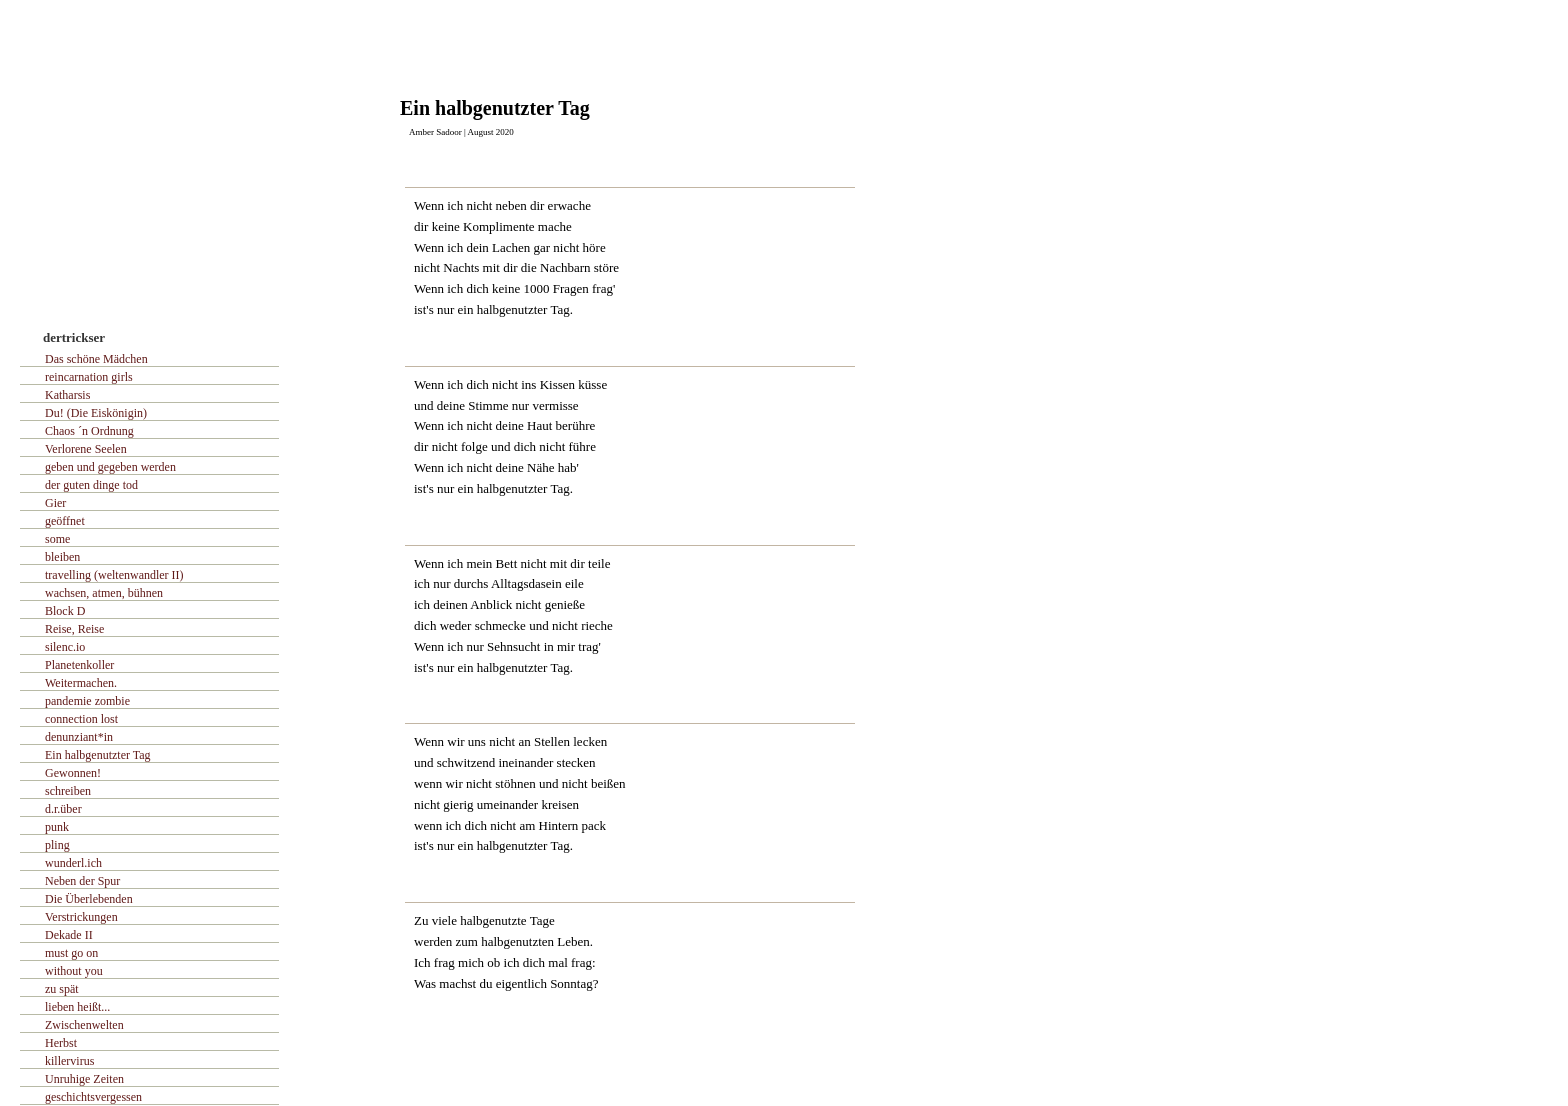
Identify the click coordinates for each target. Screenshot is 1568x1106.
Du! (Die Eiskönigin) (96, 413)
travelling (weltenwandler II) (114, 575)
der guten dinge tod (91, 485)
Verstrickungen (81, 917)
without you (74, 971)
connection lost (81, 719)
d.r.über (63, 809)
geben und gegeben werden (110, 467)
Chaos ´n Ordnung (89, 431)
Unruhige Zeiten (84, 1079)
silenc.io (65, 647)
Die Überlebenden (89, 899)
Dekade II (69, 935)
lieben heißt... (77, 1007)
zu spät (62, 989)
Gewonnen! (73, 773)
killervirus (69, 1061)
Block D (65, 611)
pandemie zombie (87, 701)
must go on (71, 953)
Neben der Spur (82, 881)
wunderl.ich (73, 863)
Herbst (61, 1043)
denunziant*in (79, 737)
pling (57, 845)
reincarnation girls (89, 377)
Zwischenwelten (84, 1025)
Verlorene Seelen (86, 449)
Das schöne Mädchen (96, 359)
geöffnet (65, 521)
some (57, 539)
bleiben (62, 557)
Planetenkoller (79, 665)
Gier (55, 503)
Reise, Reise (74, 629)
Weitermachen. (81, 683)
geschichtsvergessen (93, 1097)
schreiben (68, 791)
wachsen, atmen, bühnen (104, 593)
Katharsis (67, 395)
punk (57, 827)
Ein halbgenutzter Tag (98, 755)
